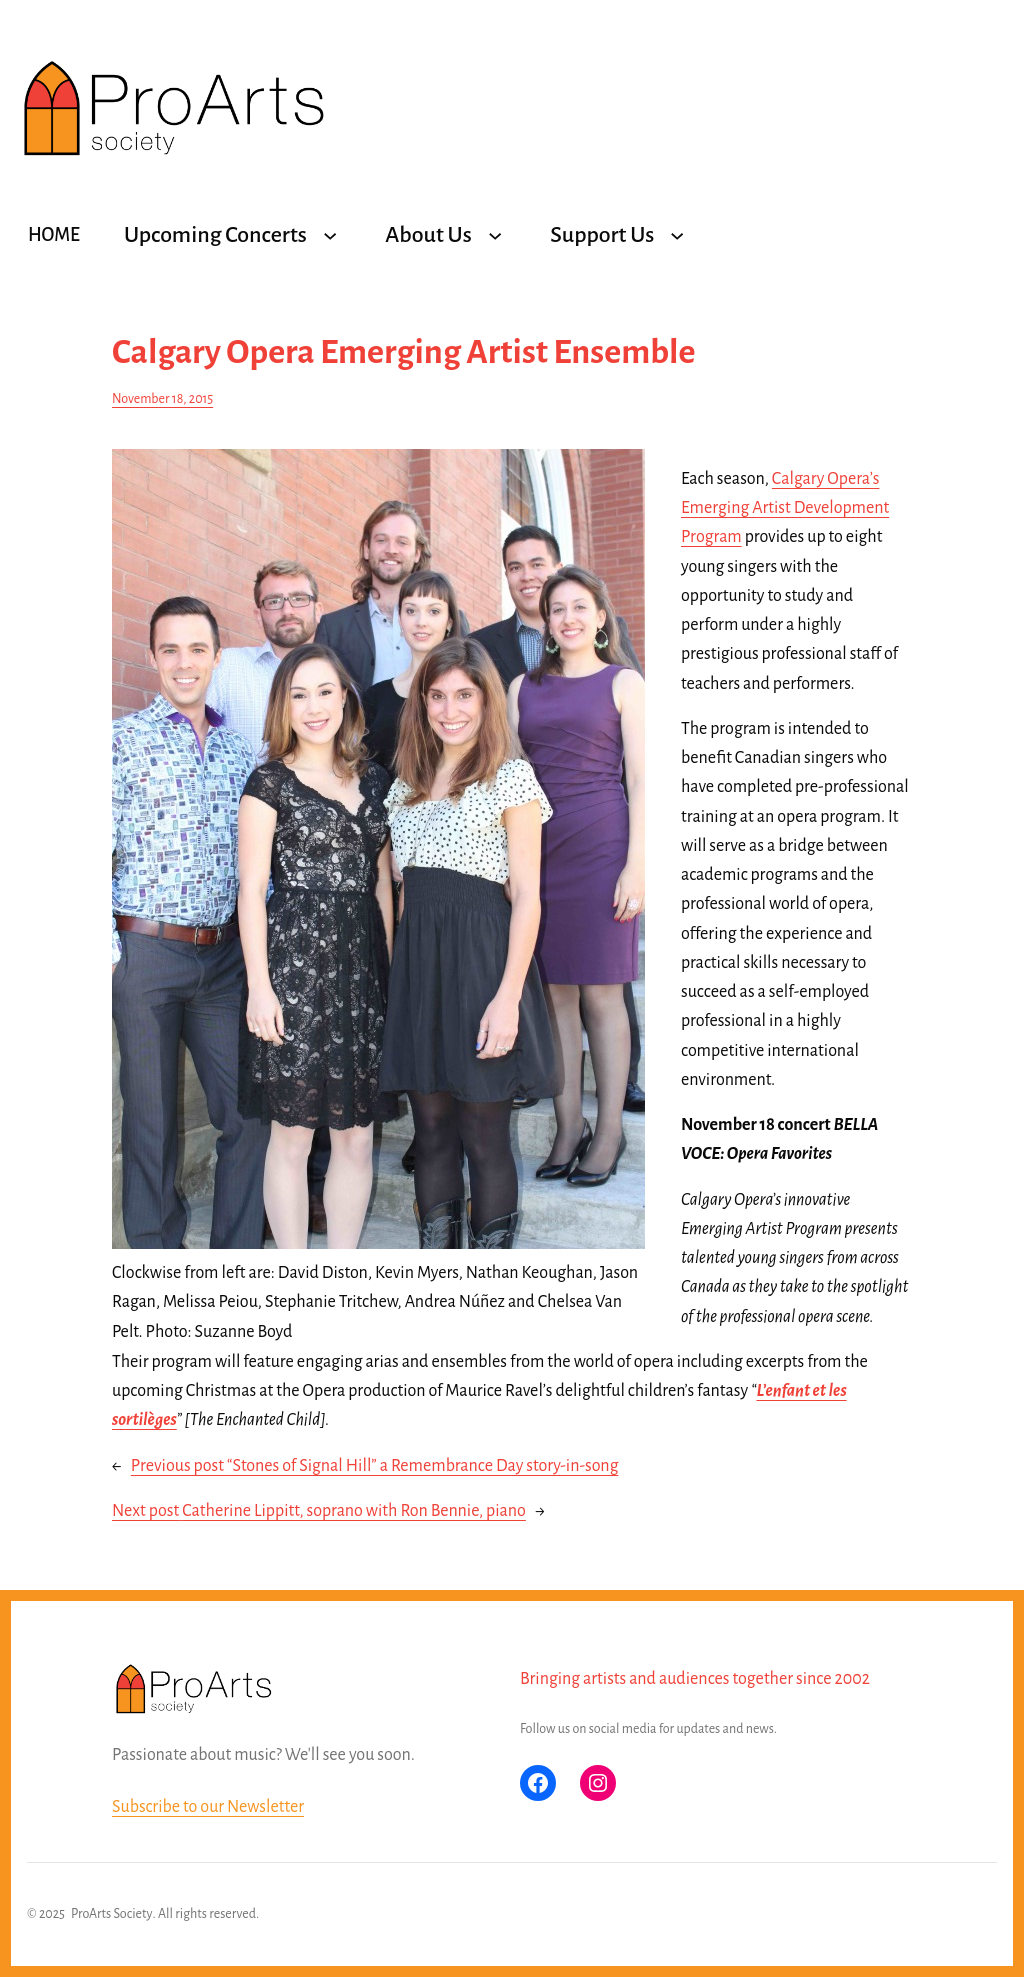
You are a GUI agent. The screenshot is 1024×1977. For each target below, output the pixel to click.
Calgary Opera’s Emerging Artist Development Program (785, 508)
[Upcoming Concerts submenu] (330, 235)
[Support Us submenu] (677, 235)
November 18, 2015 (162, 399)
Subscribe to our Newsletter (208, 1807)
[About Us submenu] (495, 235)
